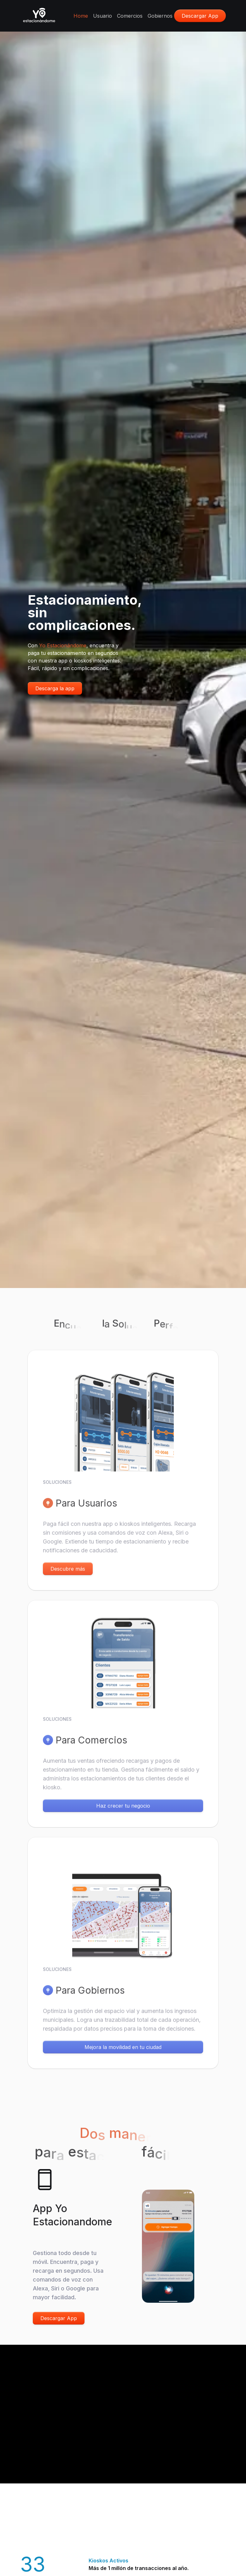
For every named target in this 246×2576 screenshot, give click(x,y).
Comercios (130, 16)
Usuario (102, 16)
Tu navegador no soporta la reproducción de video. (123, 2406)
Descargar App (58, 2318)
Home (80, 16)
